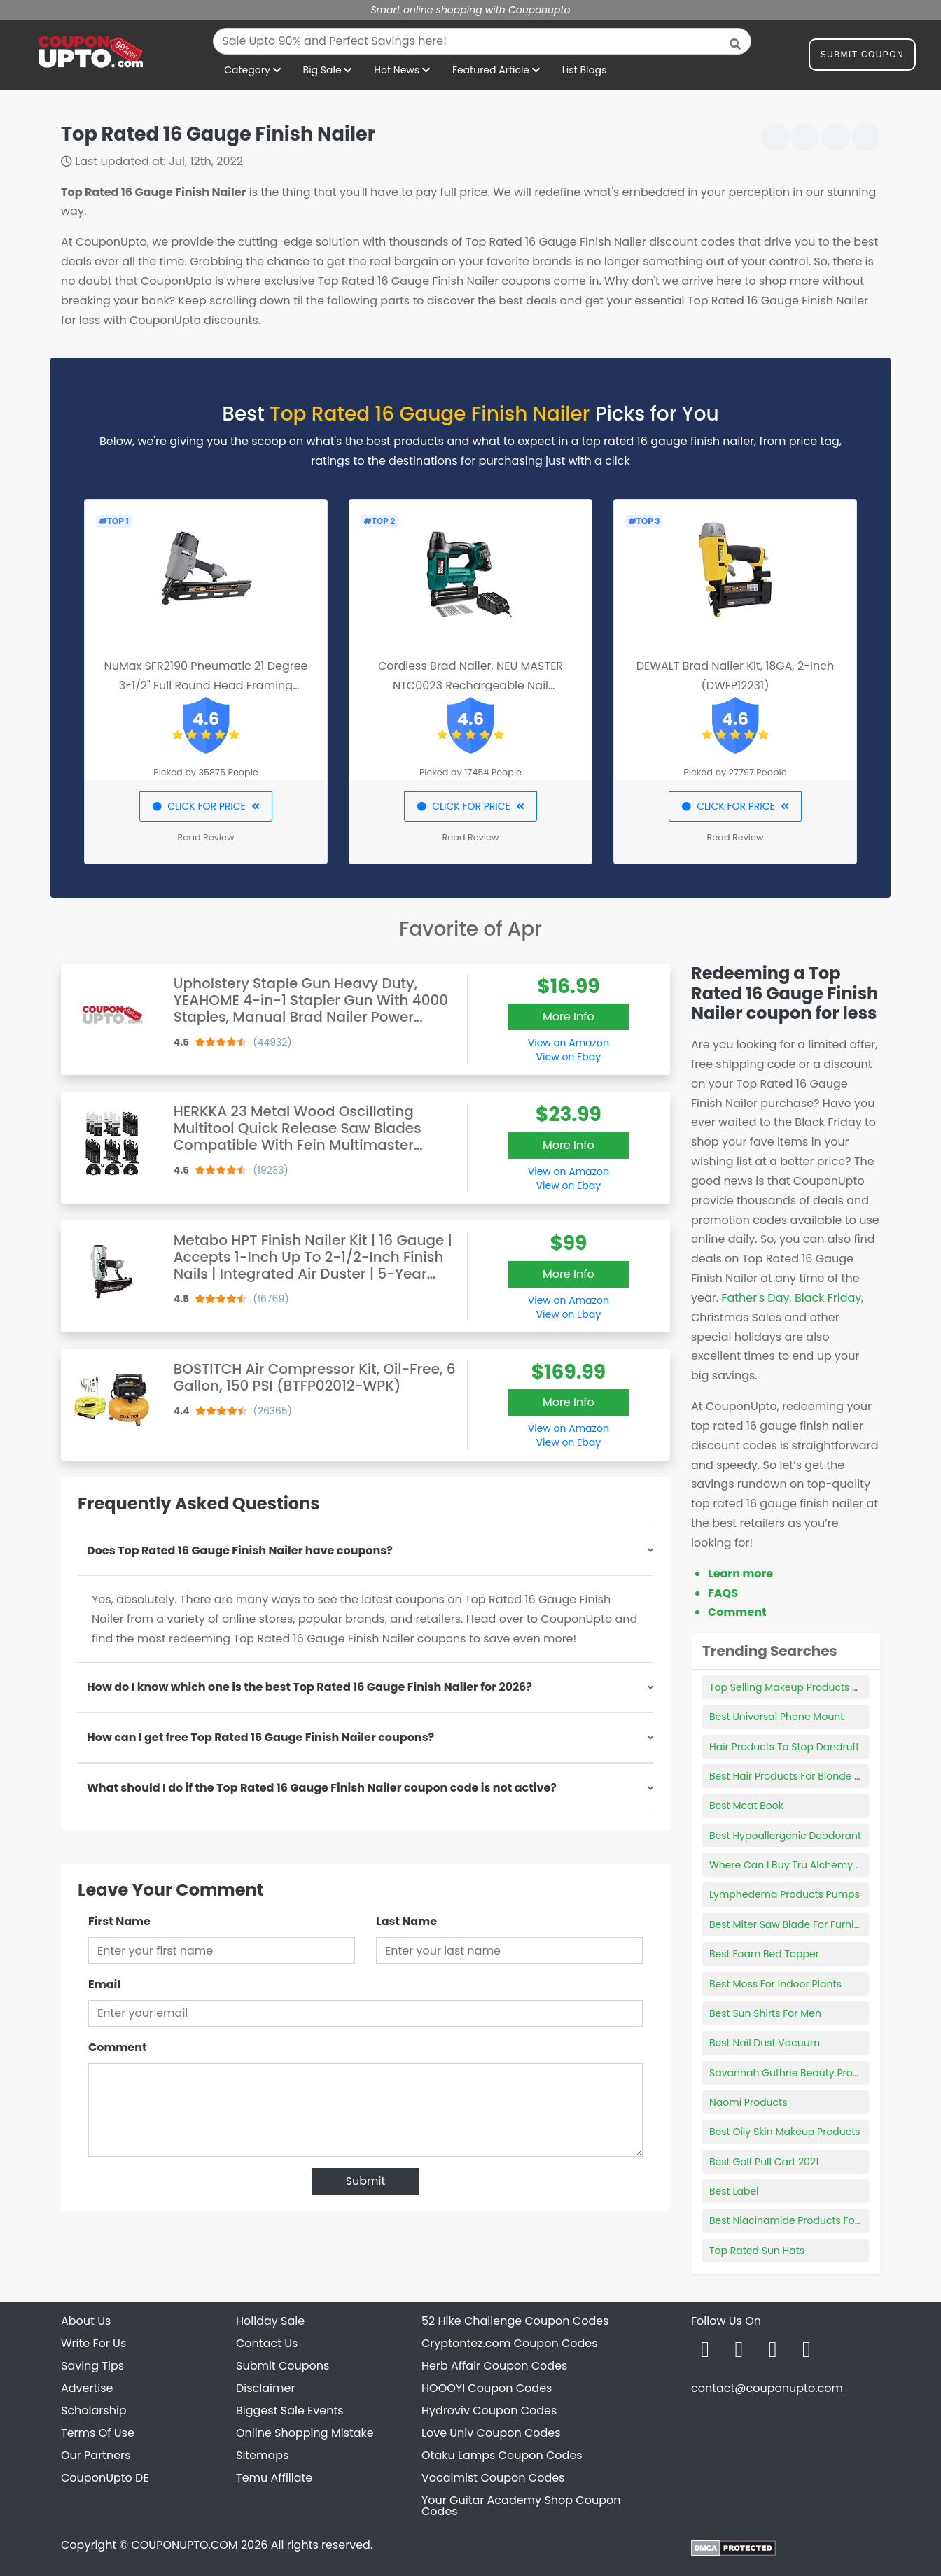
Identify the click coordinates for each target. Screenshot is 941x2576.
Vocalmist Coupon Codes (492, 2478)
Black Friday (828, 1298)
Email (104, 1984)
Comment (117, 2047)
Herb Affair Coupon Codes (494, 2366)
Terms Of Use (97, 2433)
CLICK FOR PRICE (205, 806)
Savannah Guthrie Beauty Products (794, 2073)
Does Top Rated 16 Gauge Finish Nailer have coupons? (240, 1550)
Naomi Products (748, 2102)
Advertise (87, 2388)
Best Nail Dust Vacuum (764, 2043)
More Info (568, 1016)
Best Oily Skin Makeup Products (784, 2132)
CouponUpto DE (105, 2478)
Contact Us (267, 2343)
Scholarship (94, 2410)
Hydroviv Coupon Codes (489, 2410)
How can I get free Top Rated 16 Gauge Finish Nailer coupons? (260, 1737)
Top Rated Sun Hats (756, 2251)
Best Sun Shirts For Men (765, 2013)
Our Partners (95, 2455)
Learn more (740, 1573)
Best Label (734, 2191)
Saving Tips (92, 2366)
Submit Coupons (282, 2366)
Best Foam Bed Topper (764, 1954)
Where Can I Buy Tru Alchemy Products (803, 1865)
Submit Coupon (862, 57)
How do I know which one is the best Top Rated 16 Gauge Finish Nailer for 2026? (309, 1687)
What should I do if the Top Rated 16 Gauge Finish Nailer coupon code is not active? (322, 1788)
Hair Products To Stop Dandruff (784, 1747)
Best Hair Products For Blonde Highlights (805, 1776)
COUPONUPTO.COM (184, 2545)
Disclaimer (265, 2388)
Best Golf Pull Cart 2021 (763, 2162)
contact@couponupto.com (767, 2388)
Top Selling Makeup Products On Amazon (809, 1687)
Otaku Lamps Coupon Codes (502, 2455)
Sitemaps (262, 2455)
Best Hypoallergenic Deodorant (785, 1836)
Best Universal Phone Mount (776, 1717)
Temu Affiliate (274, 2478)
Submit (366, 2181)
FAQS (723, 1593)
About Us (86, 2321)
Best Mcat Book (746, 1806)
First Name (119, 1921)
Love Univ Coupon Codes (491, 2433)
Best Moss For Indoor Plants (775, 1984)
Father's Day (755, 1298)
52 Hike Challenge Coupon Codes (515, 2321)
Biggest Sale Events (290, 2410)
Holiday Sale (270, 2321)
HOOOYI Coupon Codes (486, 2388)
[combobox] (482, 41)
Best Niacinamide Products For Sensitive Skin (817, 2220)
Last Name (406, 1921)
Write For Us (93, 2343)
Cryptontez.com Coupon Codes (509, 2343)
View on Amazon (568, 1043)
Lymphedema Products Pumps (784, 1894)
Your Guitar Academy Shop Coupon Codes (520, 2505)
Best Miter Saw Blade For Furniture (791, 1924)
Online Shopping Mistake (305, 2433)
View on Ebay (568, 1057)
